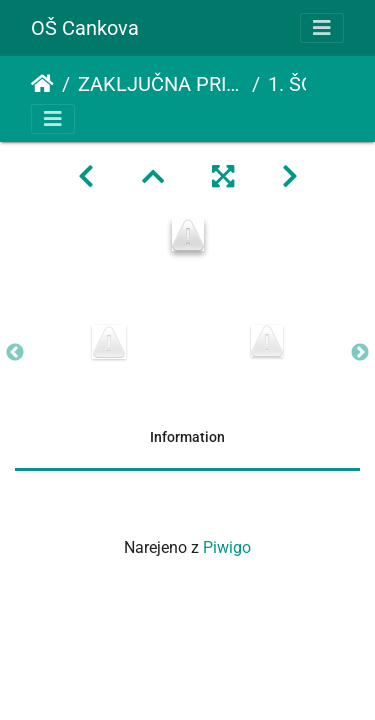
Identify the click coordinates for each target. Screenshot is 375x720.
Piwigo (227, 547)
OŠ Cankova (85, 28)
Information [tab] (187, 437)
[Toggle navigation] (322, 28)
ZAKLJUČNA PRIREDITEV (161, 84)
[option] (109, 342)
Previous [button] (15, 353)
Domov (42, 84)
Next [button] (360, 353)
